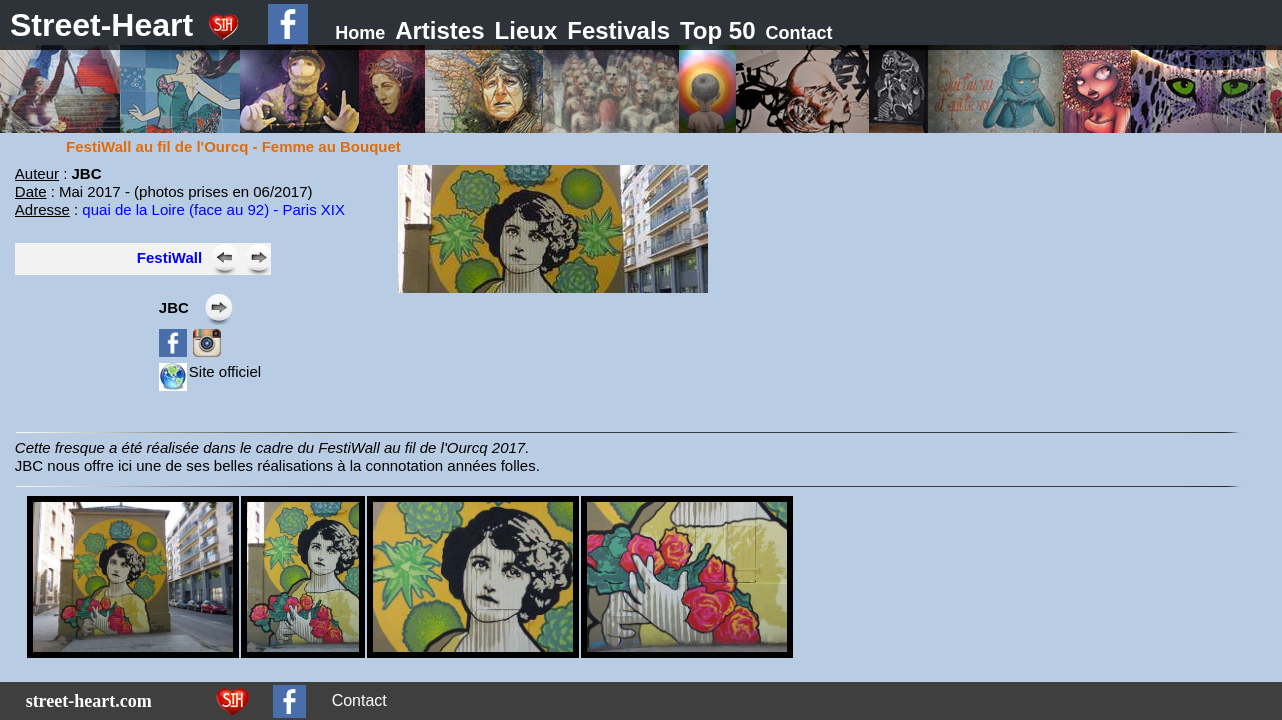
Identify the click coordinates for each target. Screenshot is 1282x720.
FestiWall (169, 257)
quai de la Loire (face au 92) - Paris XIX (213, 209)
